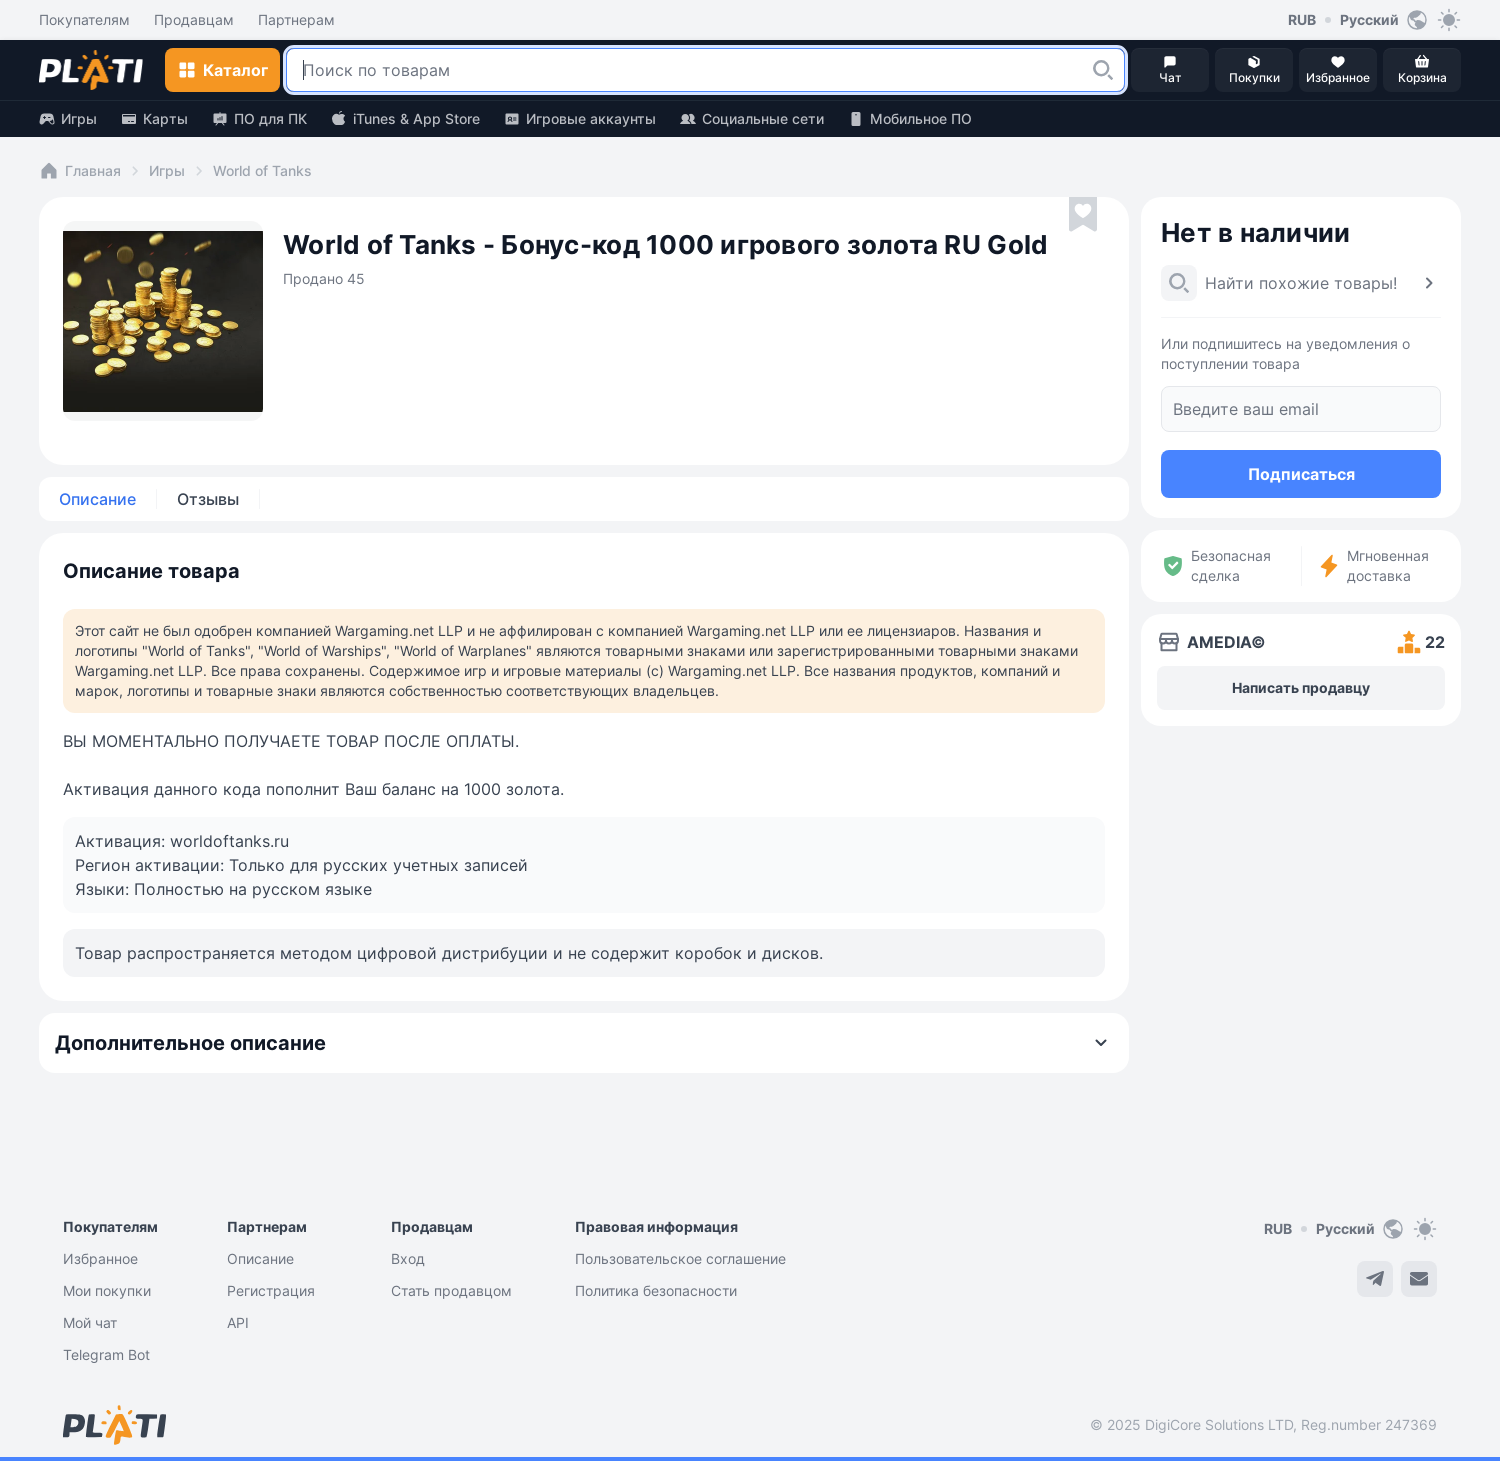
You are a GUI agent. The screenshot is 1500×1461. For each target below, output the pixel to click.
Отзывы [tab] (208, 499)
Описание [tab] (97, 499)
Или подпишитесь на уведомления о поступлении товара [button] (1285, 353)
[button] (1103, 70)
